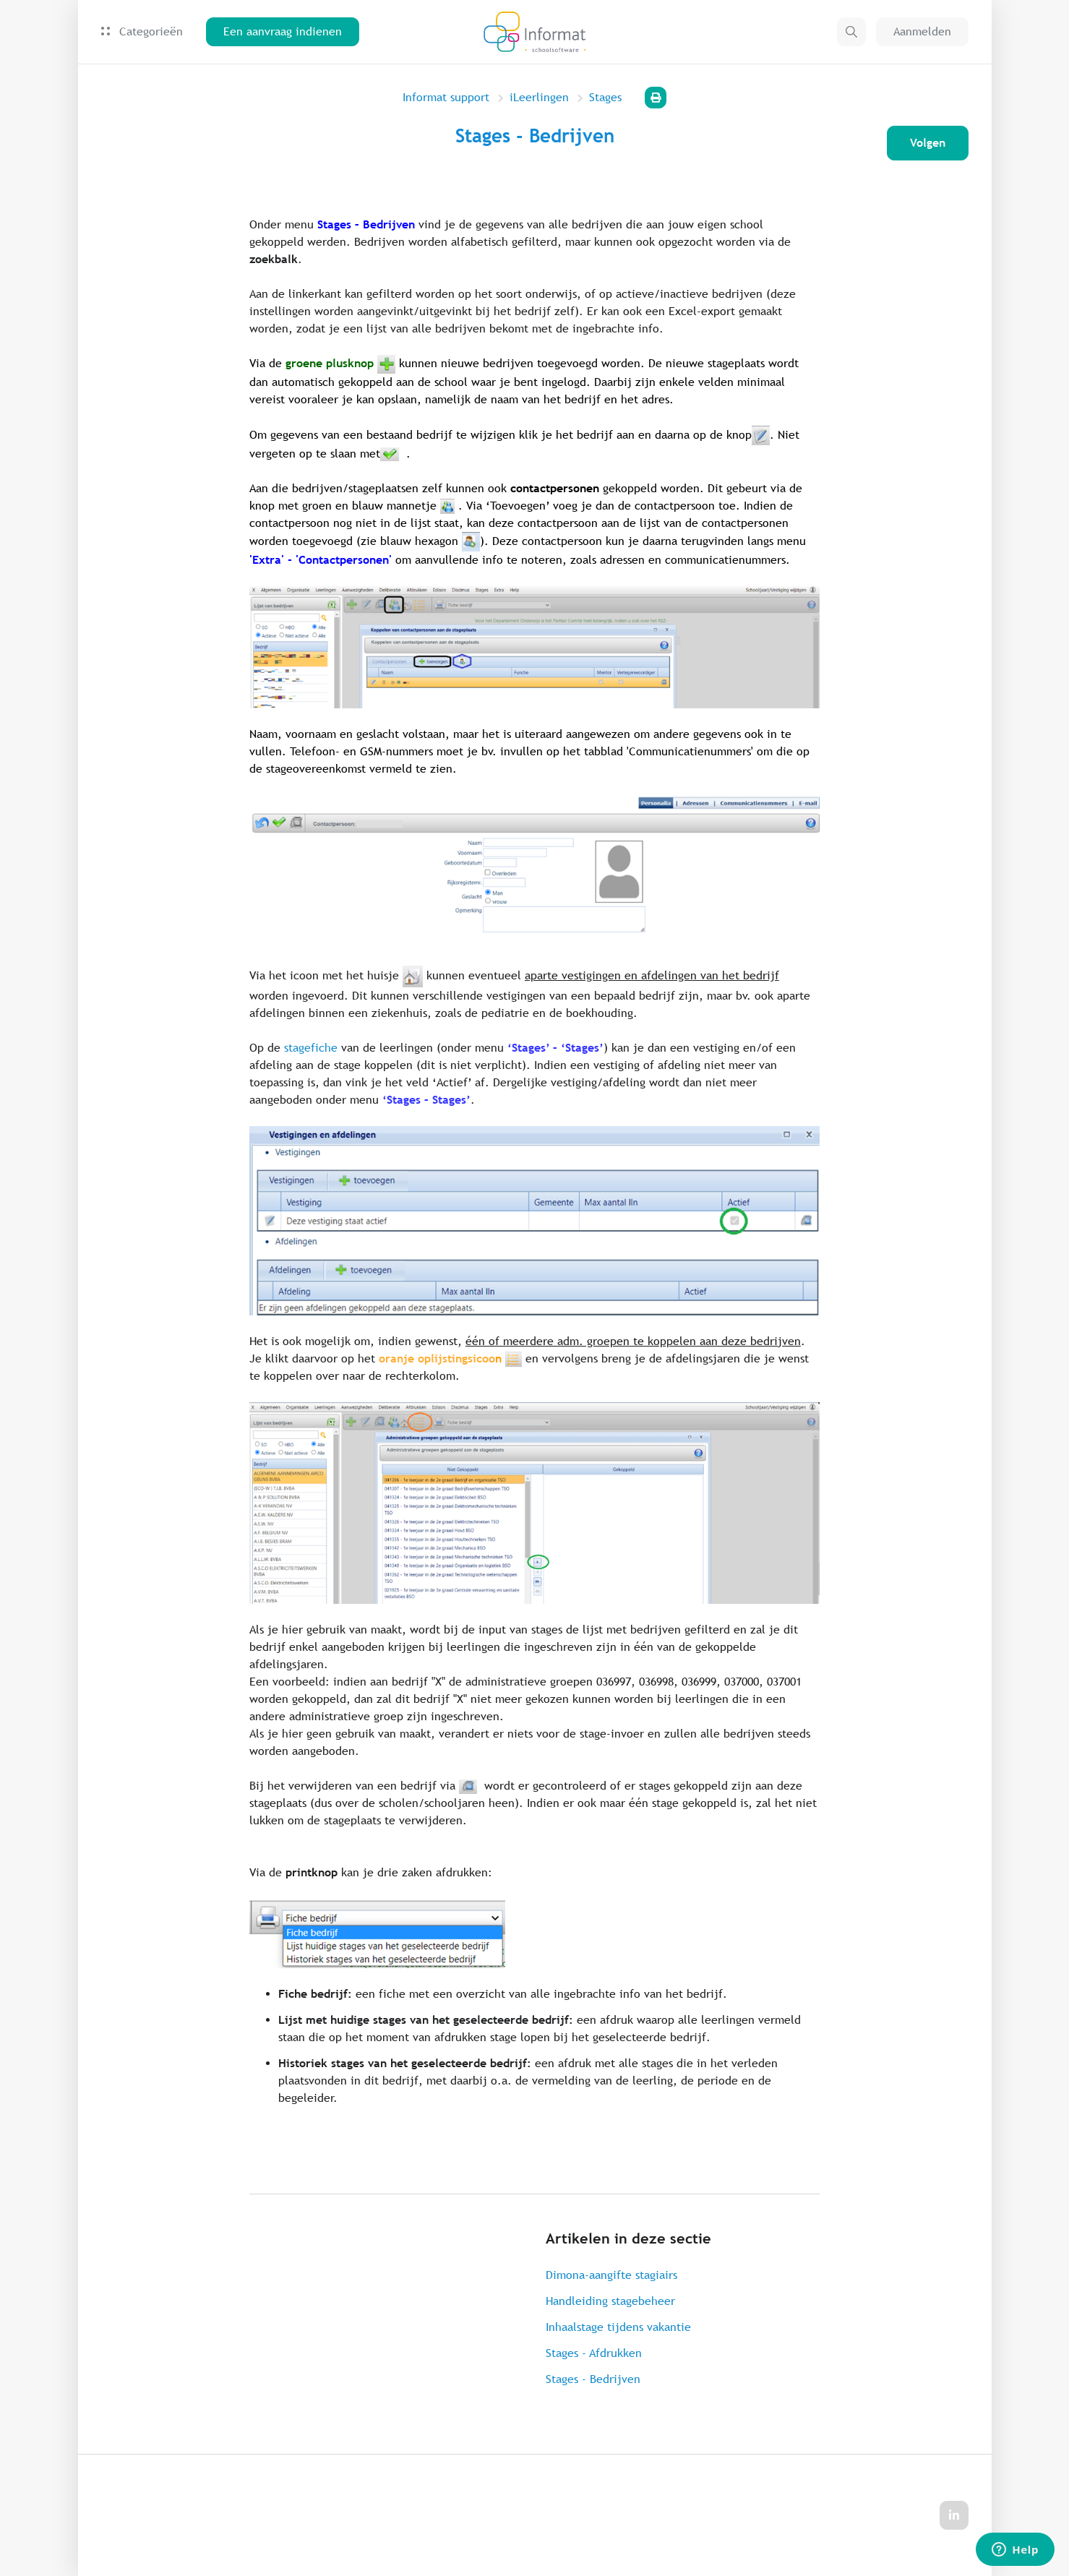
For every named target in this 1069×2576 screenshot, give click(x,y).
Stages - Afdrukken (594, 2353)
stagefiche (311, 1048)
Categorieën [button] (142, 31)
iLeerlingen (539, 97)
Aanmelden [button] (922, 31)
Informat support (446, 97)
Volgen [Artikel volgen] (927, 143)
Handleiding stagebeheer (610, 2301)
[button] (851, 31)
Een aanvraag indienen (282, 31)
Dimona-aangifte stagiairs (611, 2275)
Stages (605, 97)
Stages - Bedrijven (593, 2379)
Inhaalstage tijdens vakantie (618, 2327)
